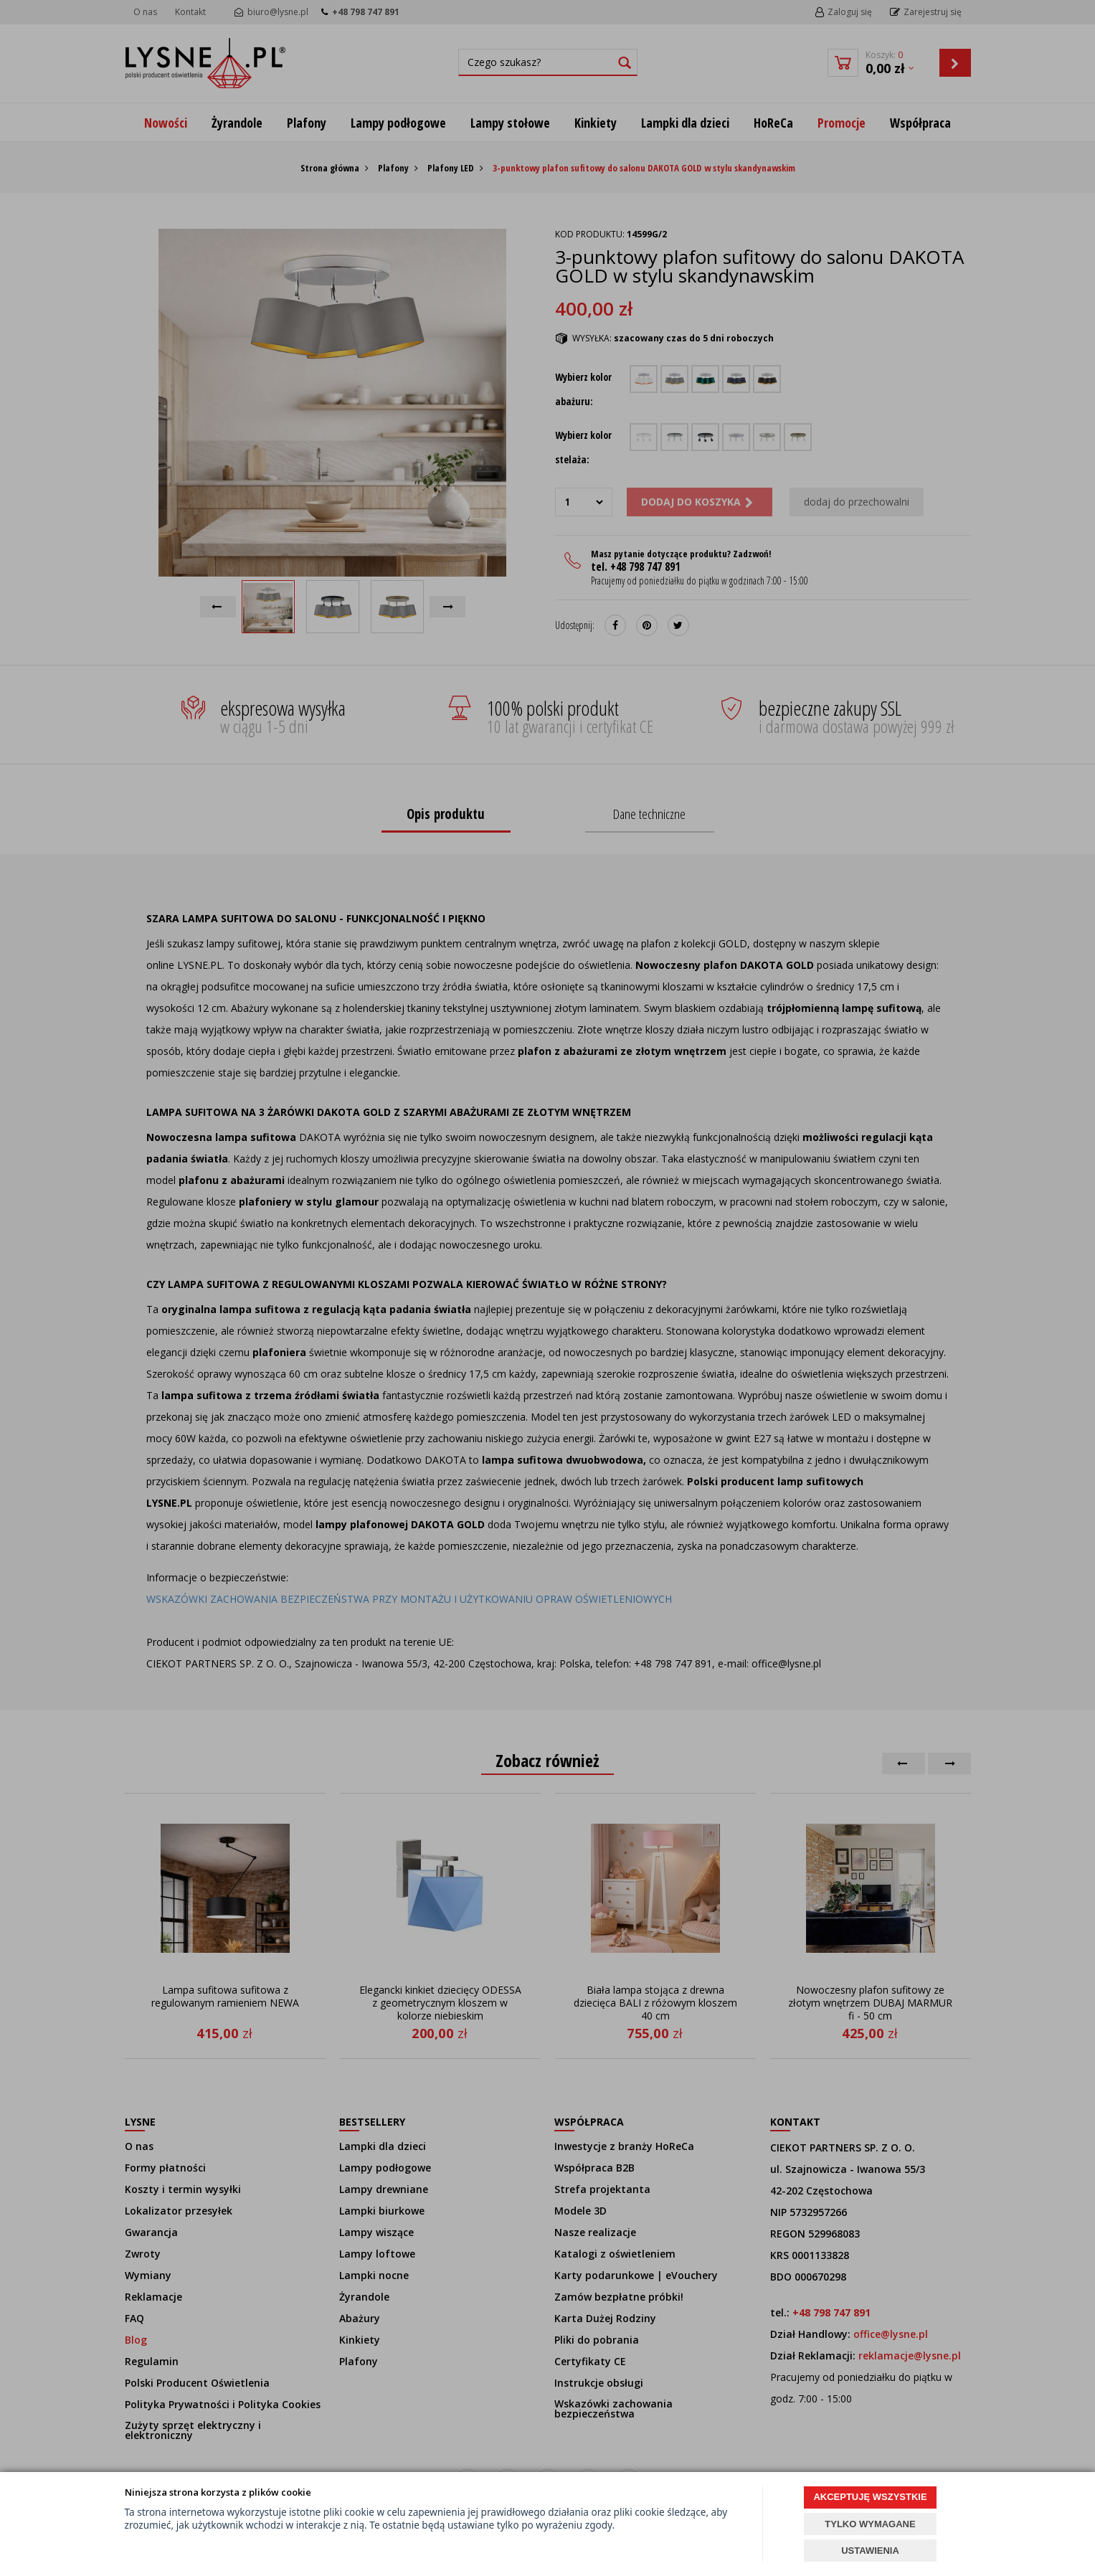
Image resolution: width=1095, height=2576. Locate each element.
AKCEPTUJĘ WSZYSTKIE (869, 2496)
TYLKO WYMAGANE (870, 2524)
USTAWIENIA (870, 2550)
